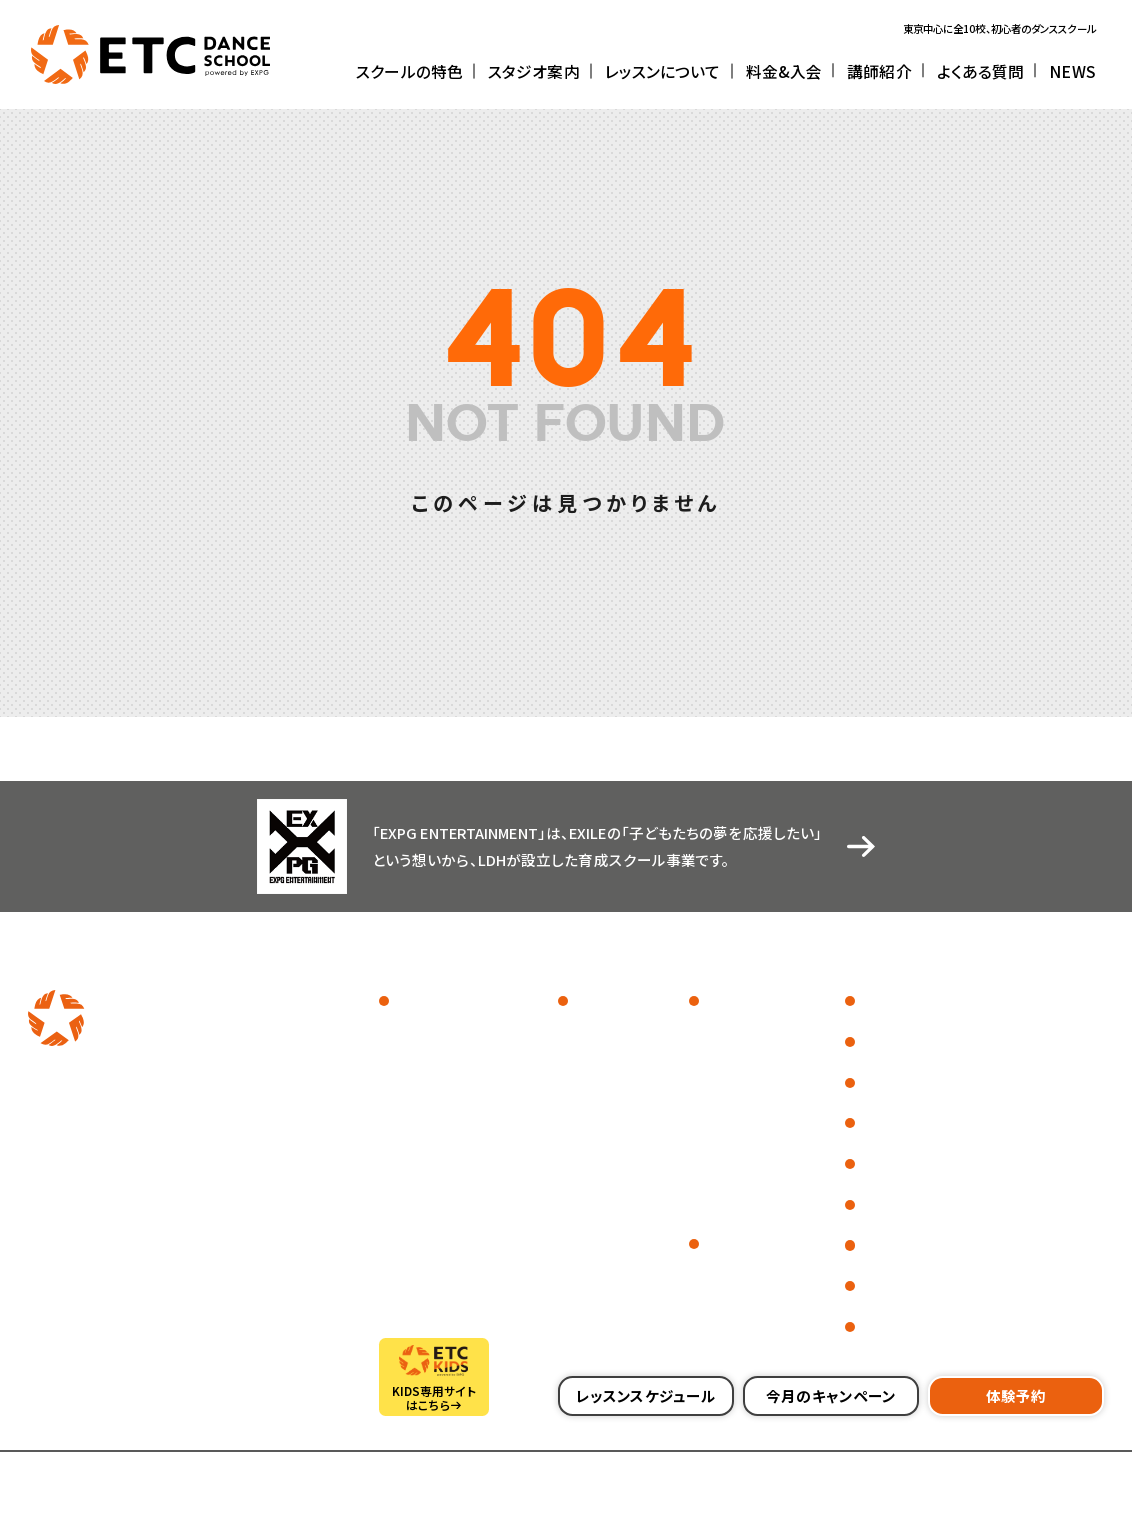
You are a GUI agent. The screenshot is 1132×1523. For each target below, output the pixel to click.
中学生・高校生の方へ (760, 1196)
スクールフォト (429, 1034)
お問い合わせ (897, 1286)
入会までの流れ (744, 1302)
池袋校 (589, 1034)
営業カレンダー (903, 1163)
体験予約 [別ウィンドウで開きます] (1016, 1395)
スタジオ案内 (610, 1001)
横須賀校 (595, 1223)
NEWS (874, 1082)
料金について (737, 1275)
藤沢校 (589, 1196)
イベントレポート (435, 1061)
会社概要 (50, 1483)
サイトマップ (208, 1483)
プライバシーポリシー (318, 1483)
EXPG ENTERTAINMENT (457, 1115)
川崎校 (589, 1115)
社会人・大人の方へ (754, 1169)
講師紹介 (884, 1001)
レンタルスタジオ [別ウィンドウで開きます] (908, 1245)
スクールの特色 (438, 1001)
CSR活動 (883, 1123)
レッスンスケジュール (756, 1061)
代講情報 (884, 1204)
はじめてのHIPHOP (752, 1142)
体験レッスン (735, 1088)
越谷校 (589, 1278)
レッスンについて (752, 1001)
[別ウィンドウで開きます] (99, 1104)
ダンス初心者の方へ (755, 1115)
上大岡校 (595, 1169)
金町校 (589, 1061)
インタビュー (424, 1088)
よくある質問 (894, 1041)
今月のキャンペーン (831, 1395)
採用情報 (126, 1483)
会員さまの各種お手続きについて (961, 1326)
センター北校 (605, 1142)
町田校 (589, 1088)
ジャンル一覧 (736, 1034)
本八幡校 (595, 1251)
